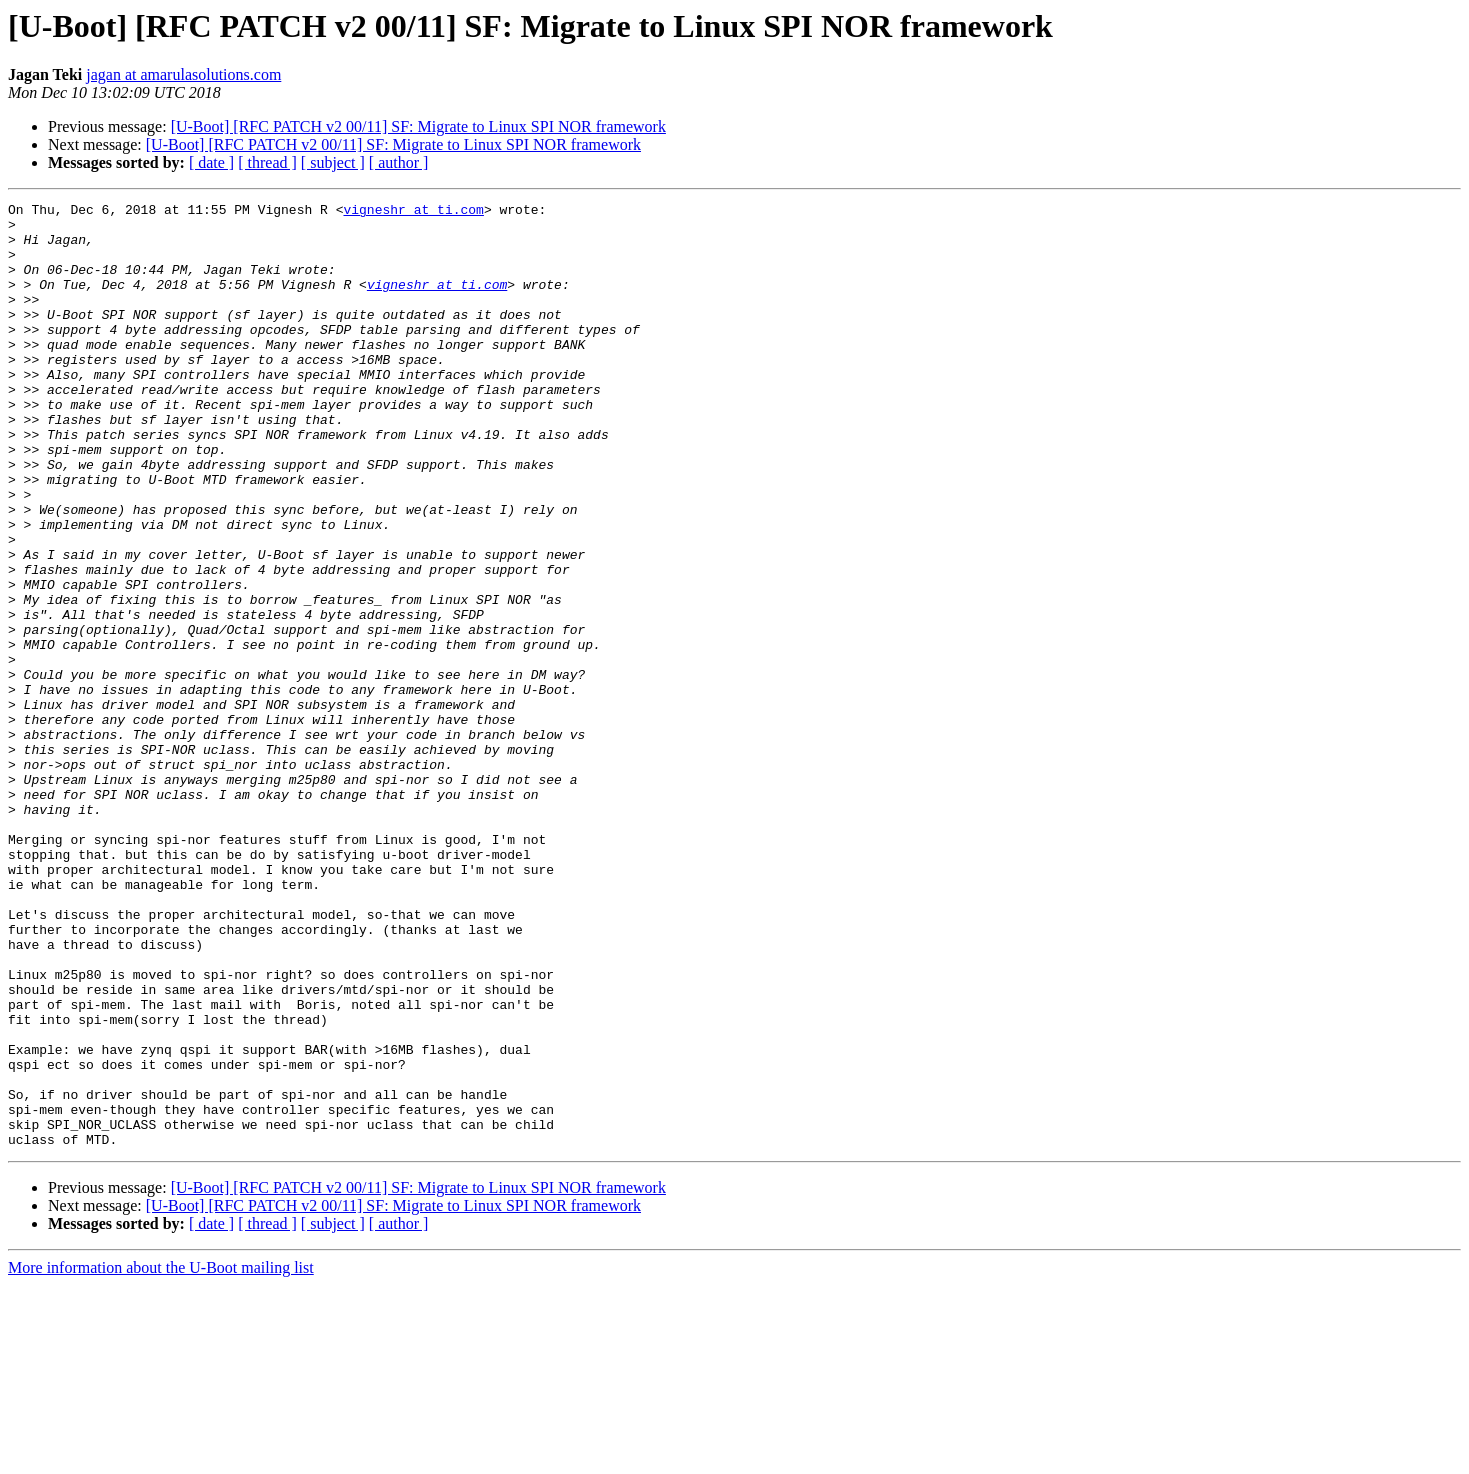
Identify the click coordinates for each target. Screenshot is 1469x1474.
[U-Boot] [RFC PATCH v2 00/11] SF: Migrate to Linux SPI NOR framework (418, 126)
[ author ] (399, 162)
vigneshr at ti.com (413, 212)
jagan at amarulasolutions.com (183, 74)
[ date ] (211, 162)
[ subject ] (333, 162)
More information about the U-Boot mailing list (161, 1456)
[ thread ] (267, 162)
